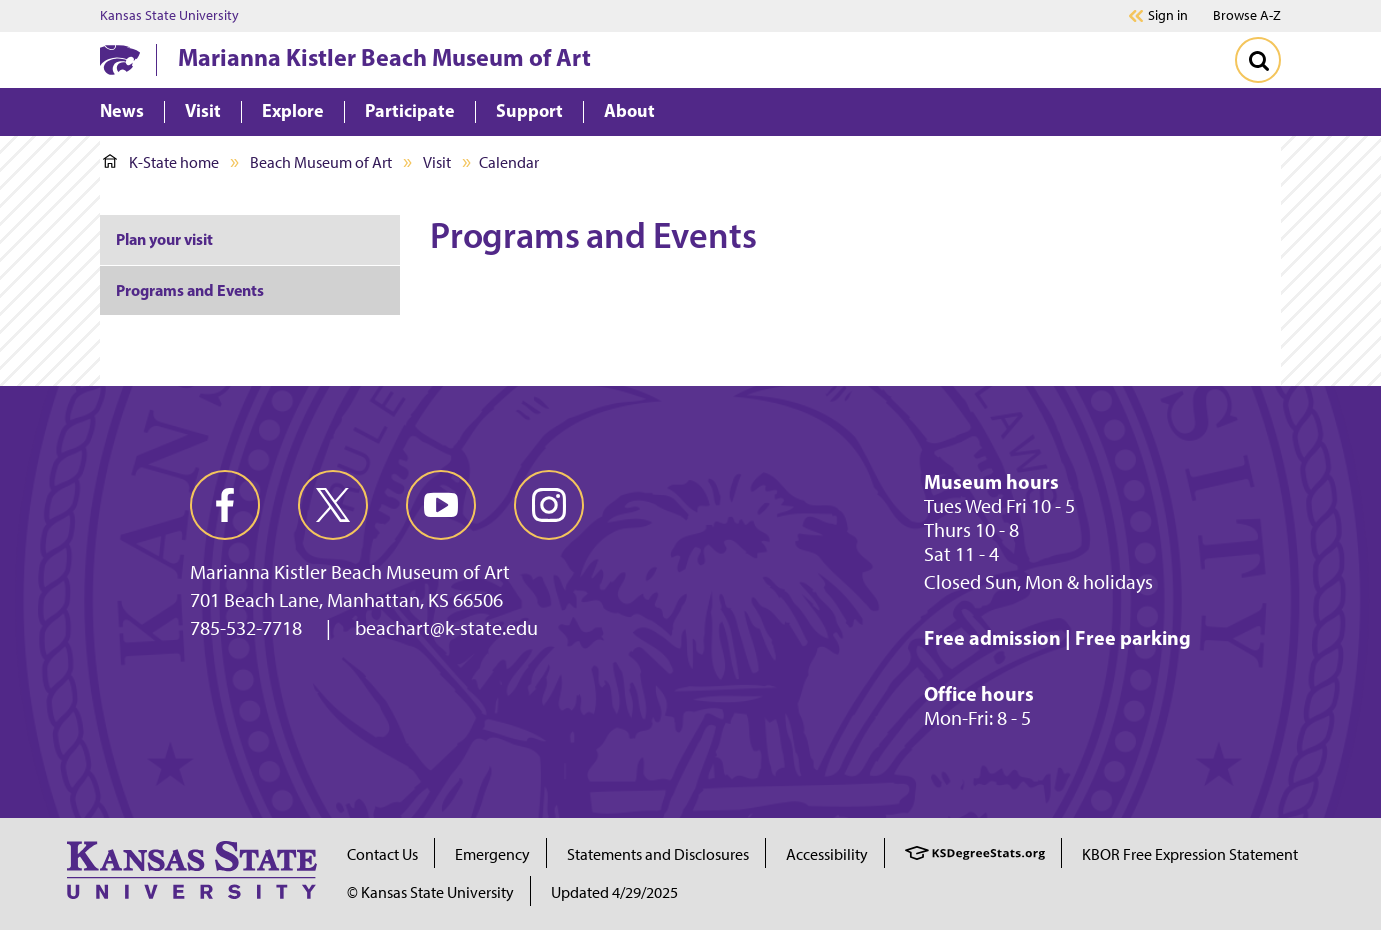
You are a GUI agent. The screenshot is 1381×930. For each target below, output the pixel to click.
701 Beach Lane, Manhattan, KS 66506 (346, 600)
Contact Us (382, 854)
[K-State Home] (120, 59)
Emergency (492, 854)
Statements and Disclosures (658, 854)
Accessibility (827, 854)
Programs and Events (190, 290)
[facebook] (225, 505)
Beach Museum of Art (321, 162)
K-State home (161, 162)
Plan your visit (164, 239)
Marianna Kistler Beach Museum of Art (384, 57)
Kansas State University (169, 16)
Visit (437, 162)
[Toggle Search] (1258, 60)
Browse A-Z (1247, 15)
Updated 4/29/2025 (614, 892)
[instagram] (549, 505)
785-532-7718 (246, 628)
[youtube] (441, 505)
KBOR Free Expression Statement (1190, 854)
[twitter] (333, 505)
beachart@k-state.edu (446, 628)
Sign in (1168, 16)
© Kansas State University (430, 892)
